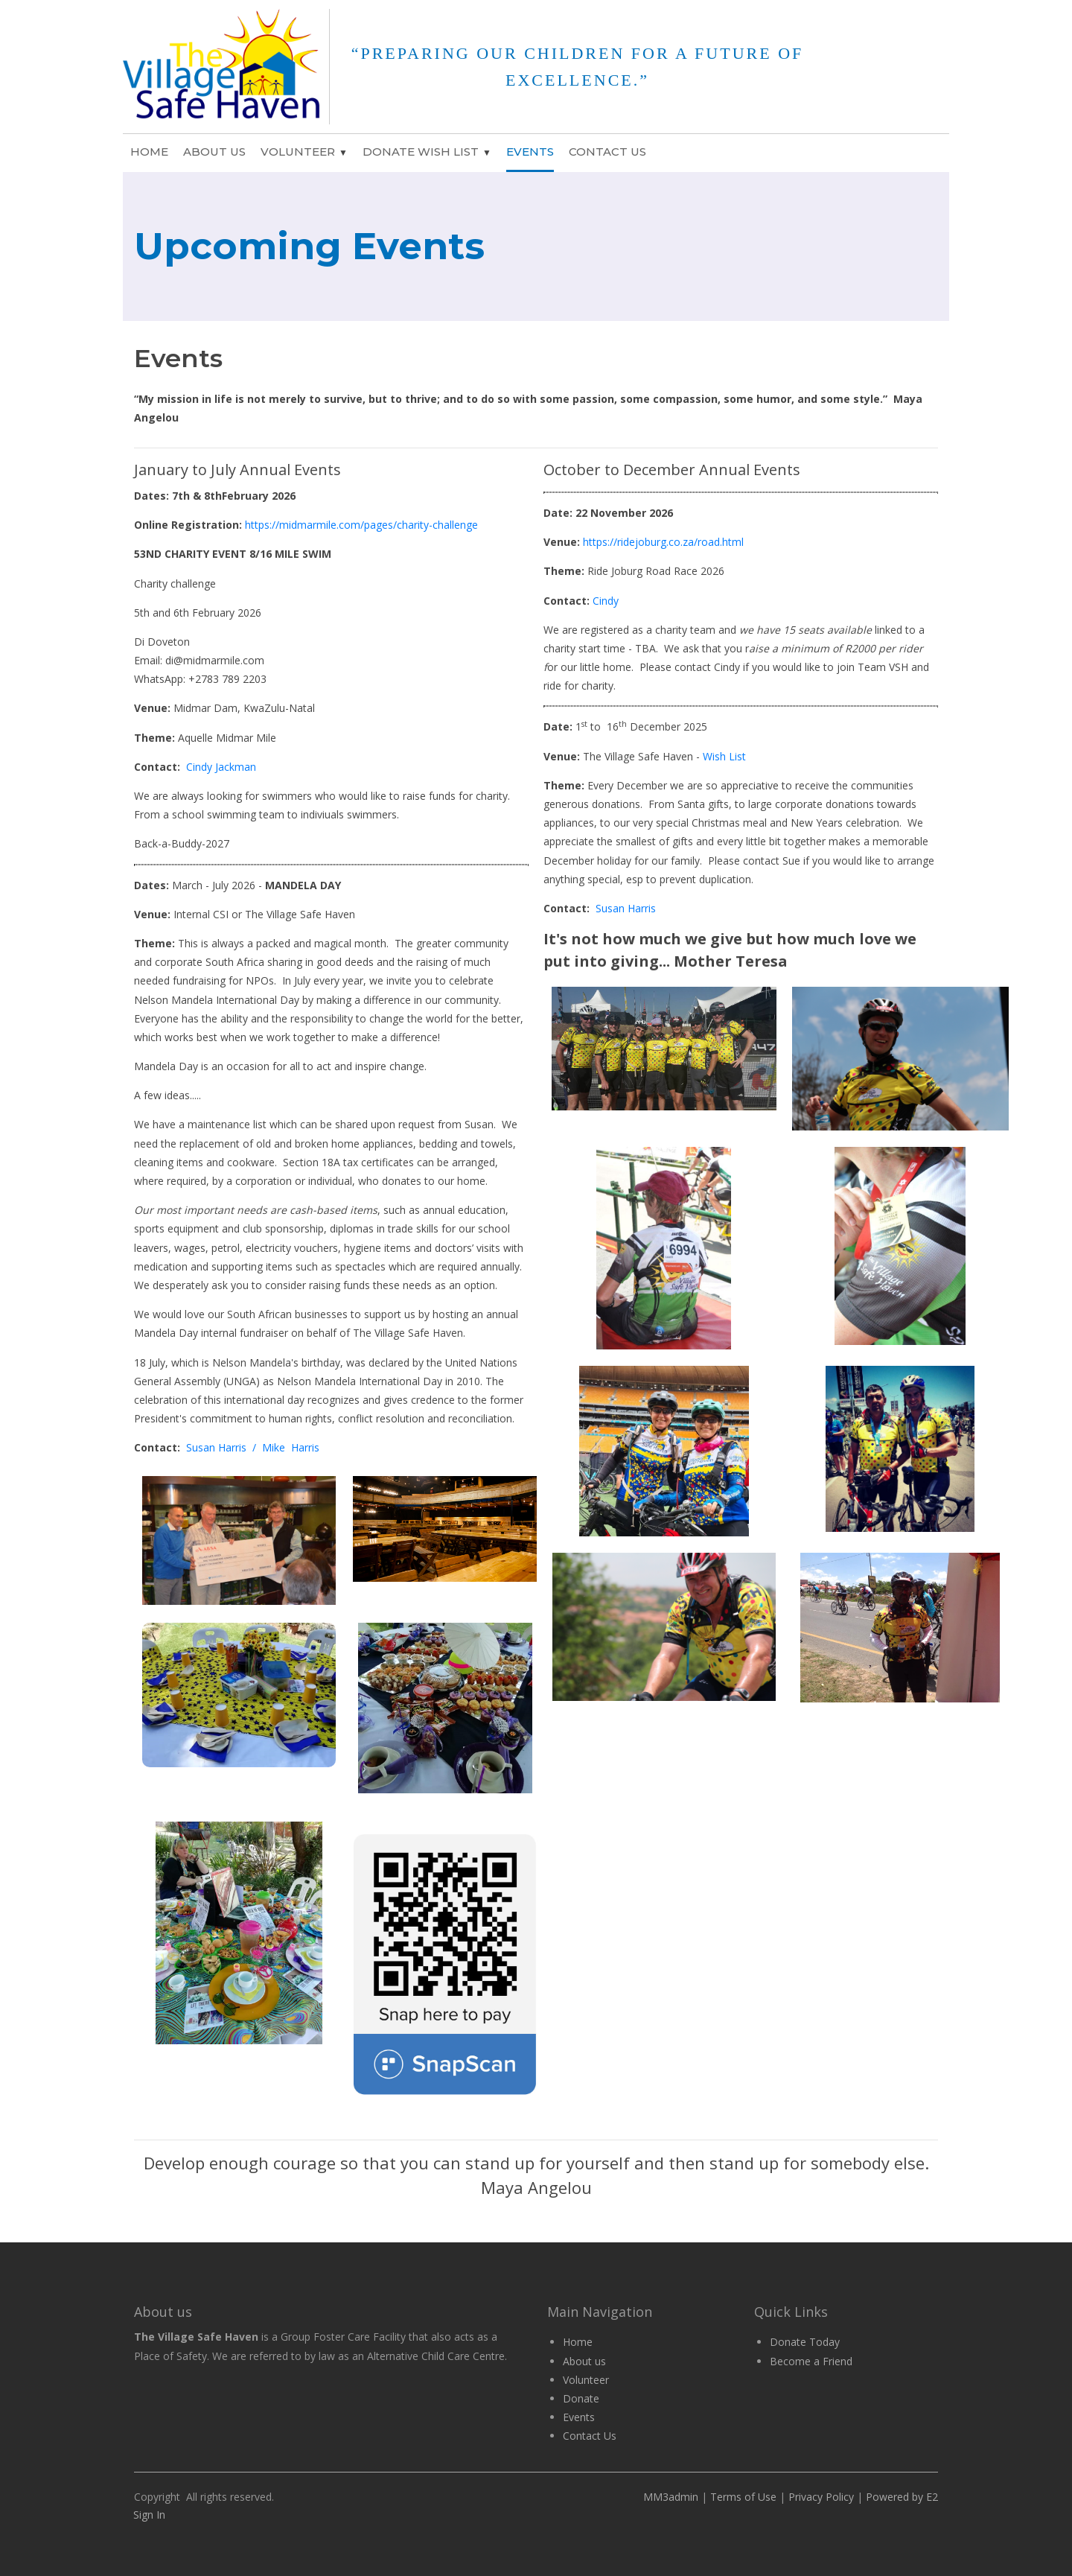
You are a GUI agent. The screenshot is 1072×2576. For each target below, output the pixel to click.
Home (149, 151)
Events (530, 151)
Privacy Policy (821, 2497)
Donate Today (805, 2342)
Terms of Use (743, 2497)
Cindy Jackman (221, 767)
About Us (214, 151)
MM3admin (670, 2497)
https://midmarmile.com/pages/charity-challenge (363, 525)
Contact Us (607, 151)
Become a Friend (811, 2361)
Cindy (606, 601)
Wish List (724, 756)
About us (584, 2361)
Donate (581, 2398)
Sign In (149, 2514)
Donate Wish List (421, 151)
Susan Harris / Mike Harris (252, 1447)
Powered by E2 (900, 2497)
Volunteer (298, 151)
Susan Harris (626, 908)
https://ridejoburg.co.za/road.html (663, 542)
